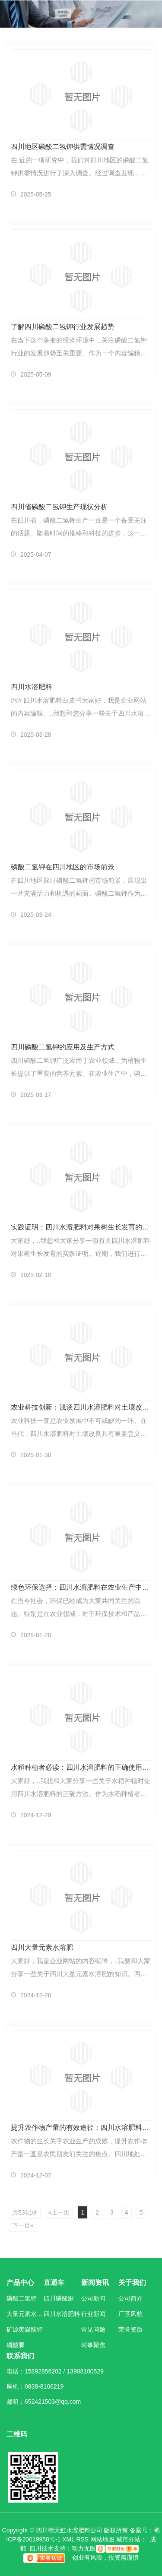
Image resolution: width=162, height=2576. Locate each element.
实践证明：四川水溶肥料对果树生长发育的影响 (81, 1227)
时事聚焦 (93, 2345)
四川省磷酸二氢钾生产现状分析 (59, 506)
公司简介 (130, 2298)
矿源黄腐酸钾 (24, 2329)
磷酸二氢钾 (21, 2298)
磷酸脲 (15, 2345)
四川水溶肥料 (31, 687)
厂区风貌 (130, 2313)
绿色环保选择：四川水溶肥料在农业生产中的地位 (81, 1587)
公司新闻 (93, 2298)
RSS (82, 2539)
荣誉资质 (130, 2329)
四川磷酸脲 (59, 2298)
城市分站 (128, 2539)
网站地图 (102, 2539)
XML (68, 2539)
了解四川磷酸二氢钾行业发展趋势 (62, 326)
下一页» (23, 2225)
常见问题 (93, 2329)
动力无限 (84, 2548)
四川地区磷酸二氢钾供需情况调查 (62, 146)
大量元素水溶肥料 (25, 2313)
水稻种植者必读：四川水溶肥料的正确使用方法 (81, 1767)
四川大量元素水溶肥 (42, 1947)
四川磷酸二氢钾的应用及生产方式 (62, 1047)
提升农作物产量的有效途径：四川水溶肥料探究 (81, 2127)
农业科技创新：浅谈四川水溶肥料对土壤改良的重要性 (81, 1407)
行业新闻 (93, 2313)
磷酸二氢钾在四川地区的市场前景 (62, 867)
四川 (35, 2548)
